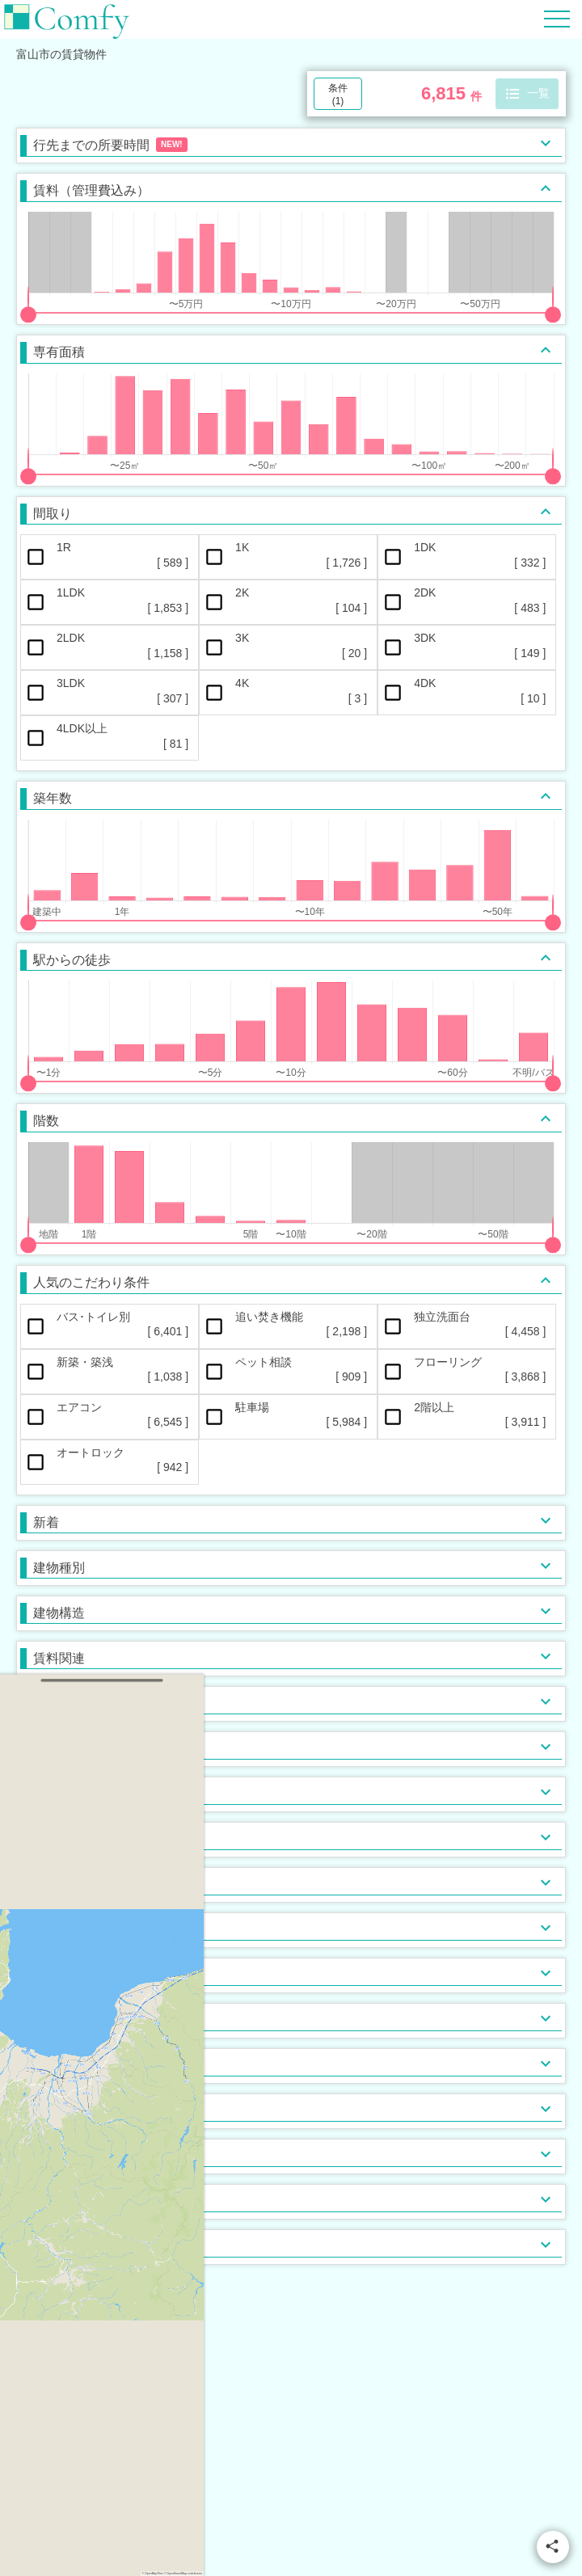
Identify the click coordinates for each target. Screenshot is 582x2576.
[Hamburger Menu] (557, 18)
